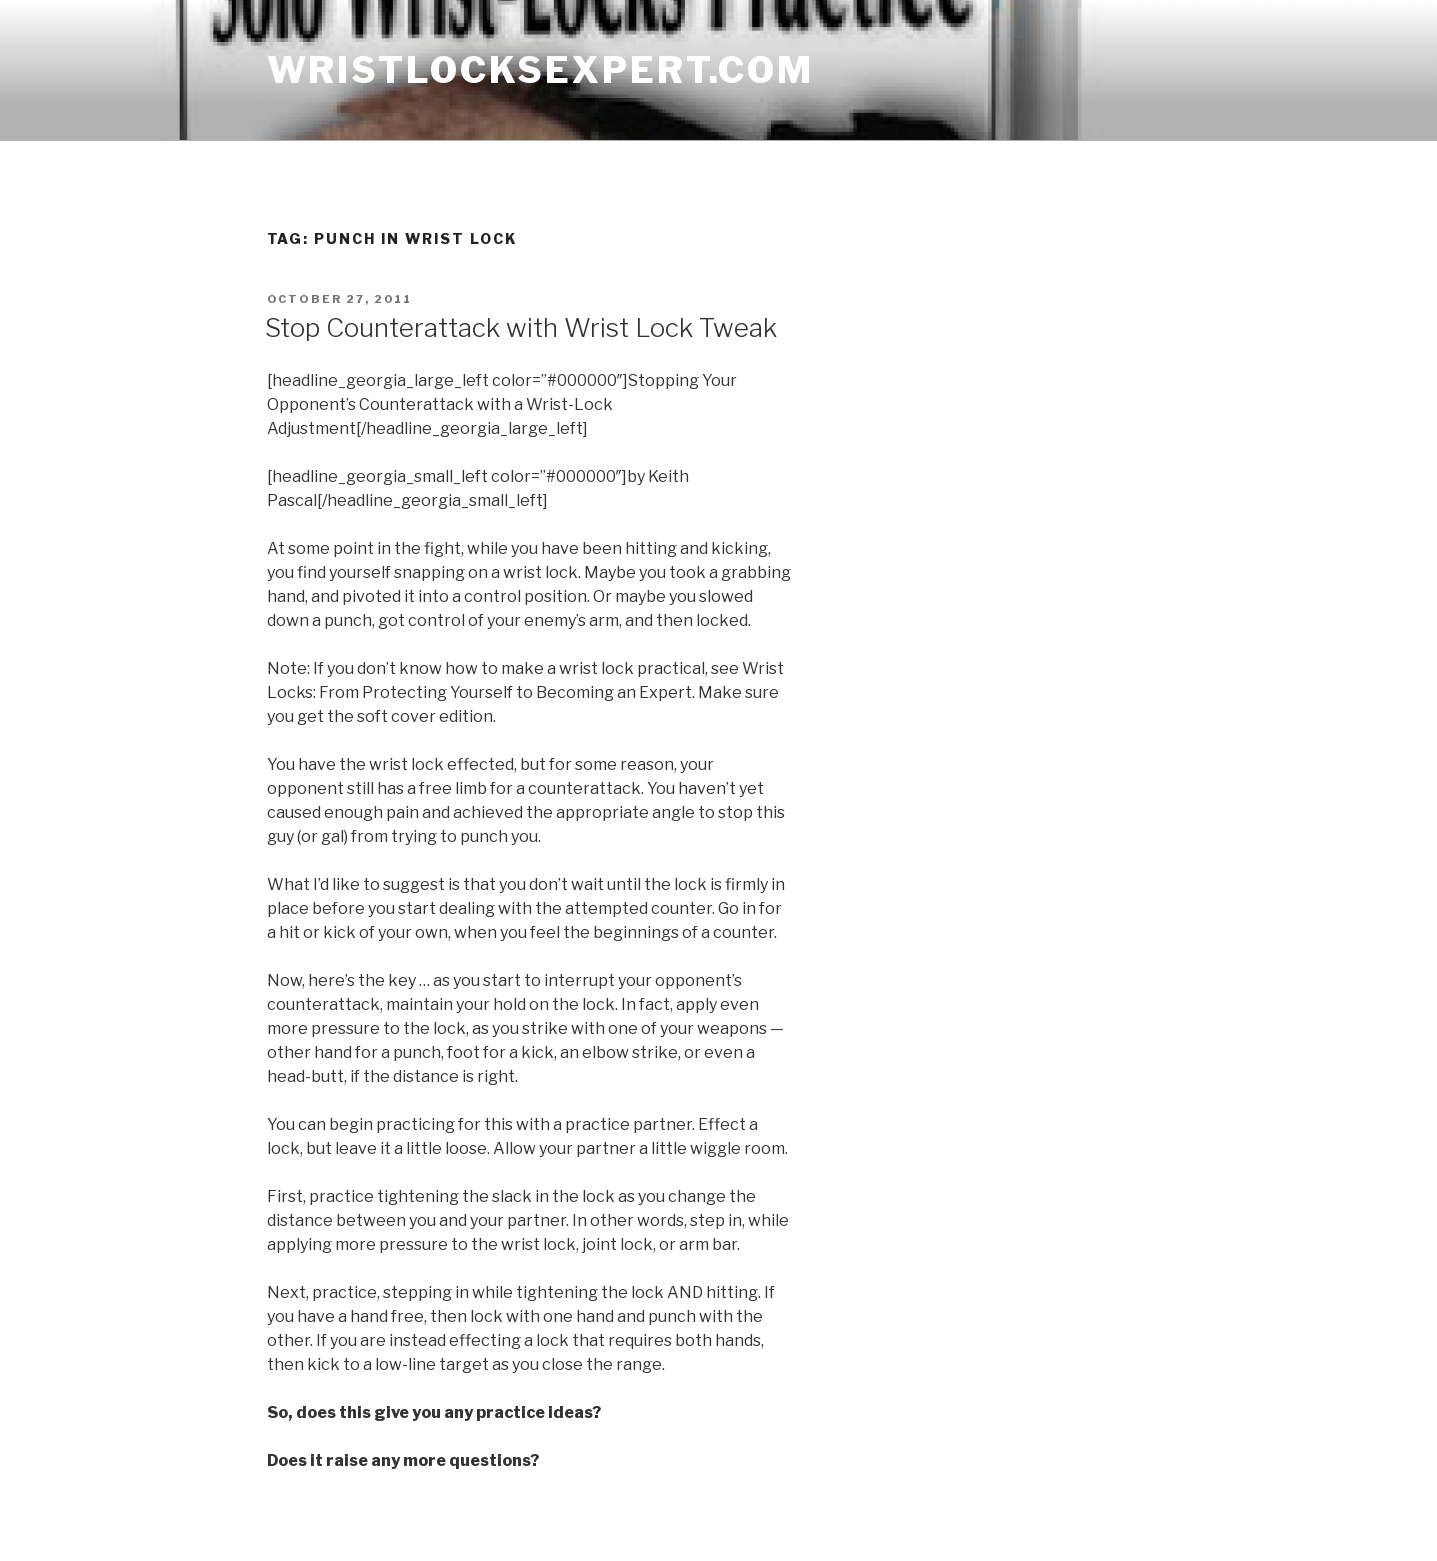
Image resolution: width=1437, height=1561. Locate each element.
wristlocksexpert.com (541, 70)
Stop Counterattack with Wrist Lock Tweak (521, 327)
